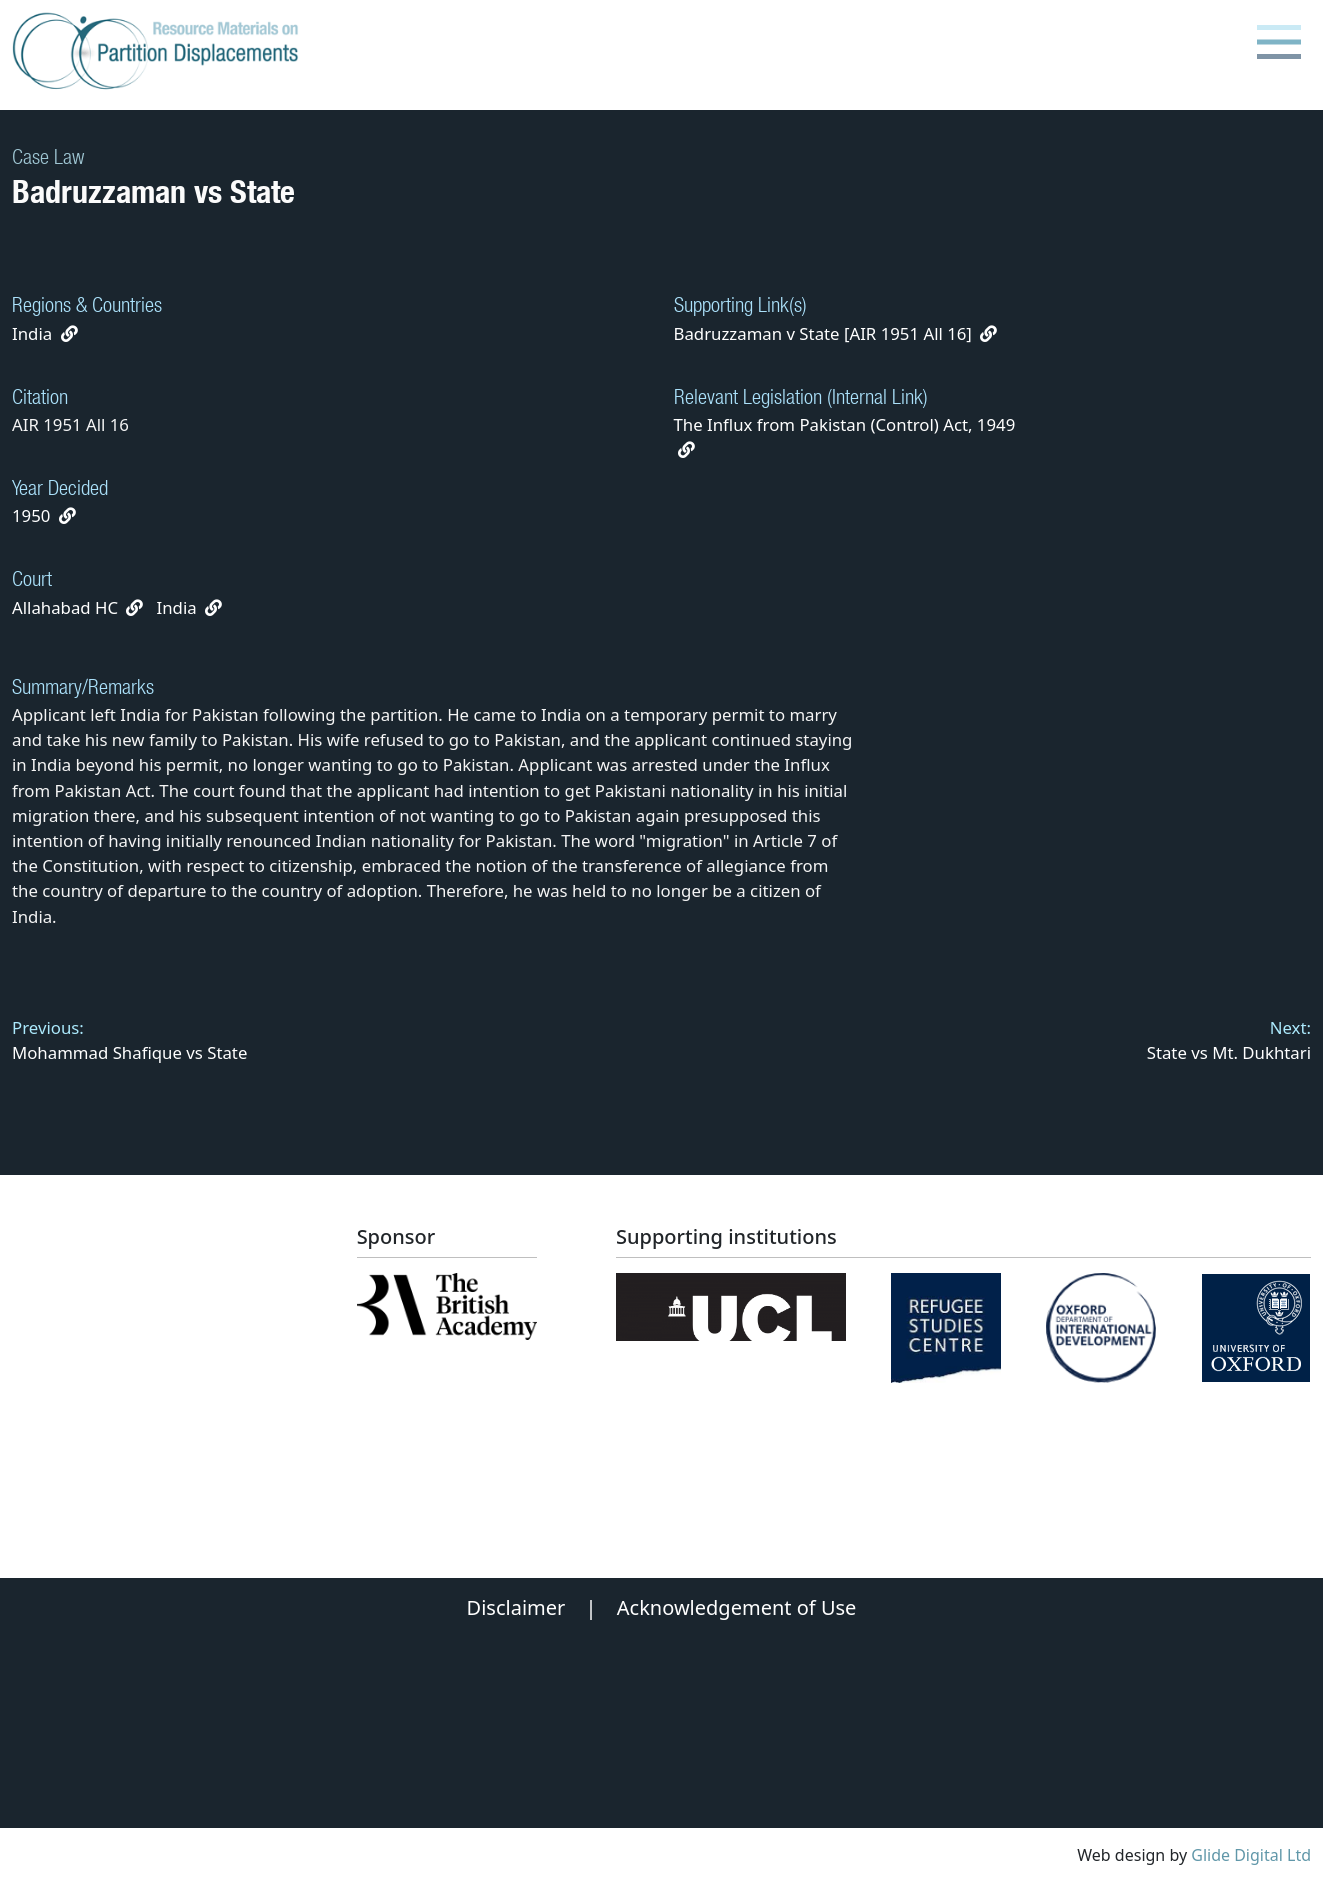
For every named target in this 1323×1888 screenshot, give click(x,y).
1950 (31, 515)
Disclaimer (516, 1607)
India (32, 333)
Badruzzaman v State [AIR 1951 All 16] (836, 333)
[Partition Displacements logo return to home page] (159, 52)
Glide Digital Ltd (1251, 1855)
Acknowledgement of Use (737, 1607)
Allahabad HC (65, 607)
